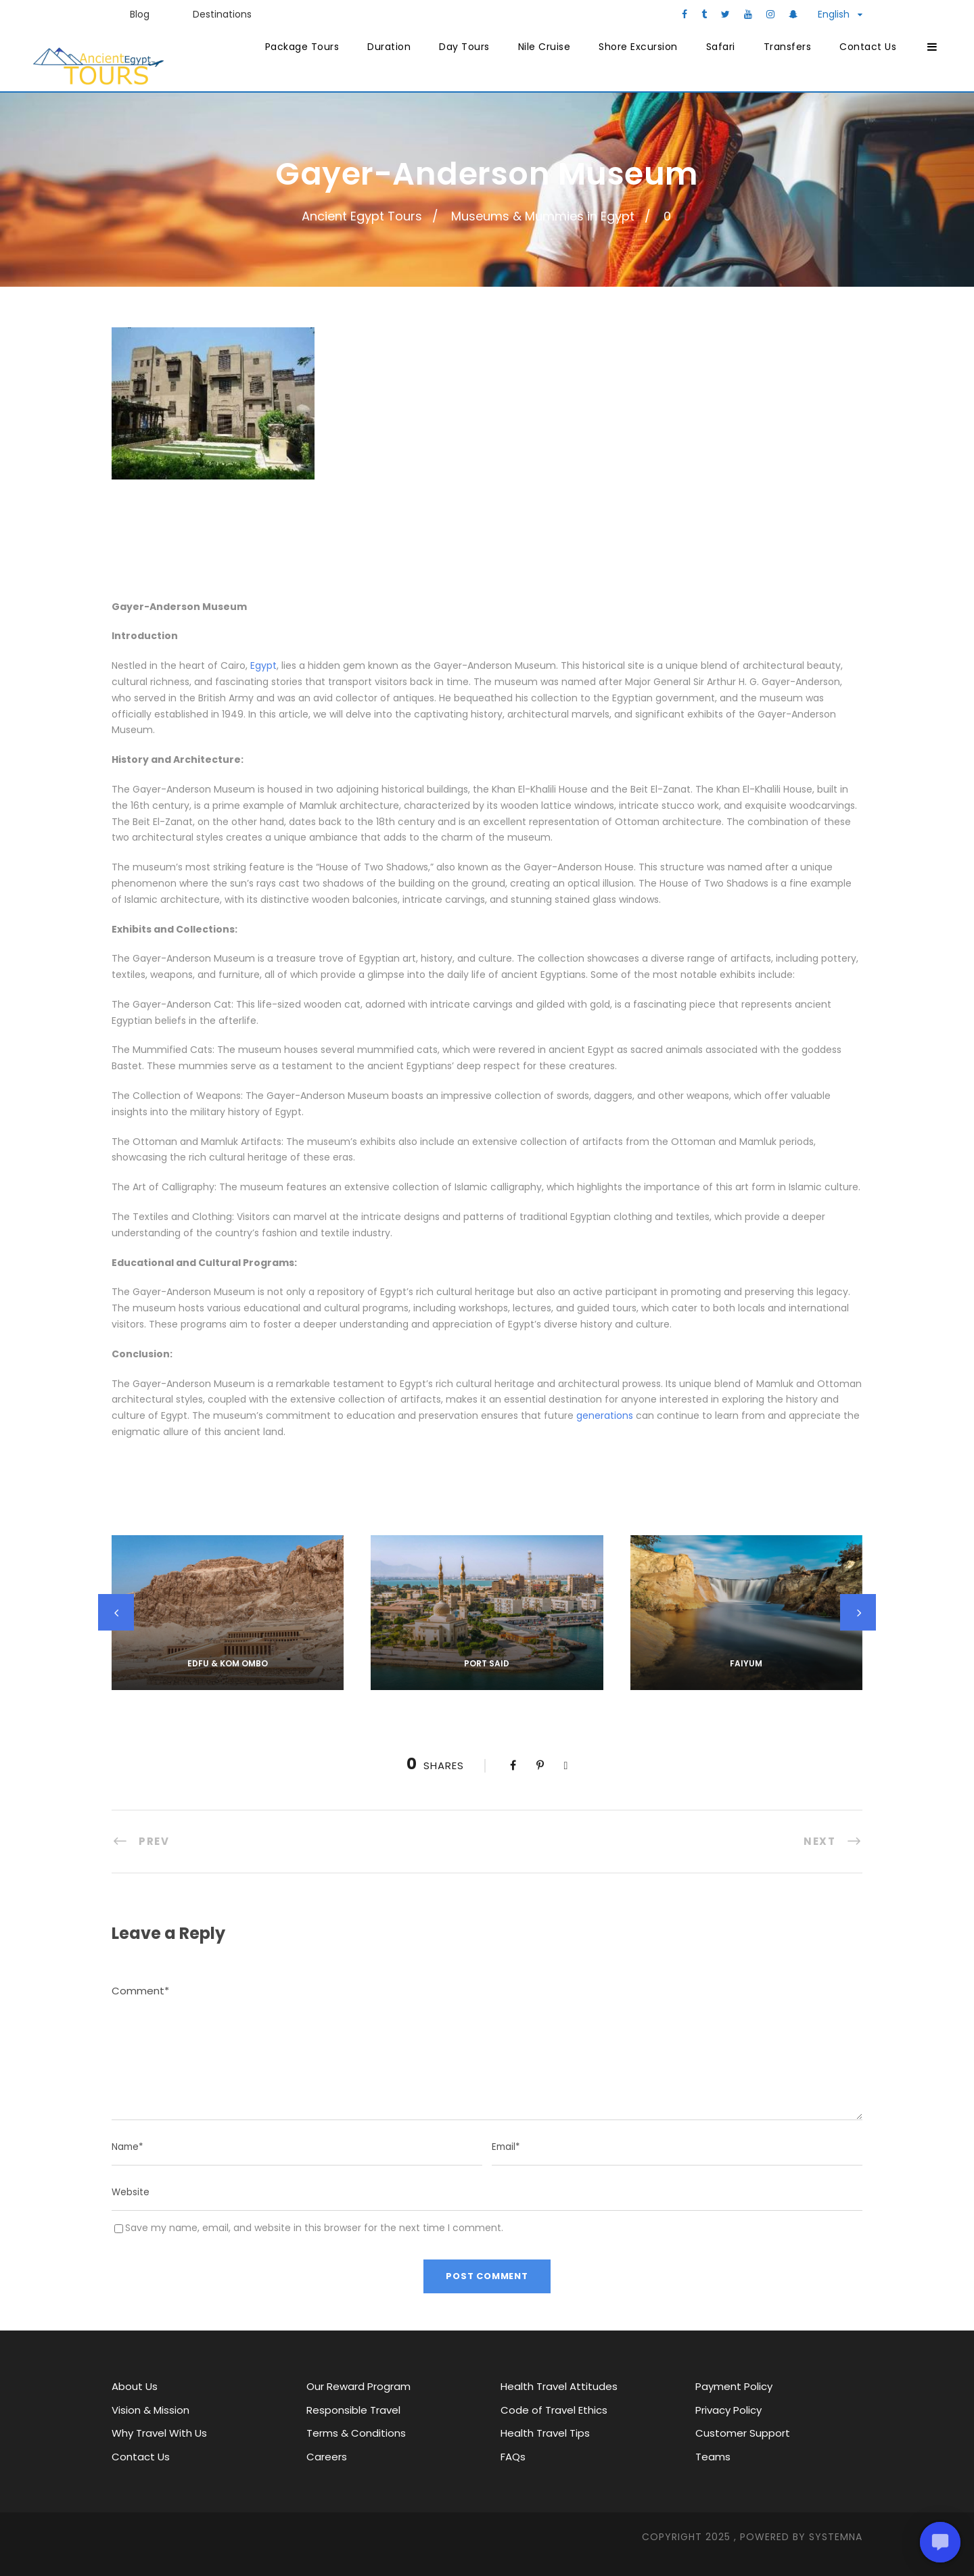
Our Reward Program (358, 2386)
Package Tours (302, 46)
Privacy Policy (728, 2410)
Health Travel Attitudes (559, 2386)
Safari (720, 46)
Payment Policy (733, 2386)
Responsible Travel (353, 2410)
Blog (139, 14)
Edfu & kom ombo (227, 1663)
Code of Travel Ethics (554, 2410)
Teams (712, 2457)
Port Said (486, 1663)
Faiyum (746, 1663)
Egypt (263, 665)
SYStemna (835, 2537)
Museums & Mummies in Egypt (542, 216)
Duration (389, 46)
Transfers (788, 46)
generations (604, 1415)
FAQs (513, 2457)
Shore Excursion (638, 46)
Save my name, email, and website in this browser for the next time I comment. (314, 2227)
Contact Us (867, 46)
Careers (326, 2457)
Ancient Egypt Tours (362, 216)
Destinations (222, 14)
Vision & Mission (150, 2410)
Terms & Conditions (356, 2433)
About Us (135, 2386)
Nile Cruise (544, 46)
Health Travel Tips (545, 2433)
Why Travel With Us (159, 2433)
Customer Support (742, 2433)
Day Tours (464, 46)
